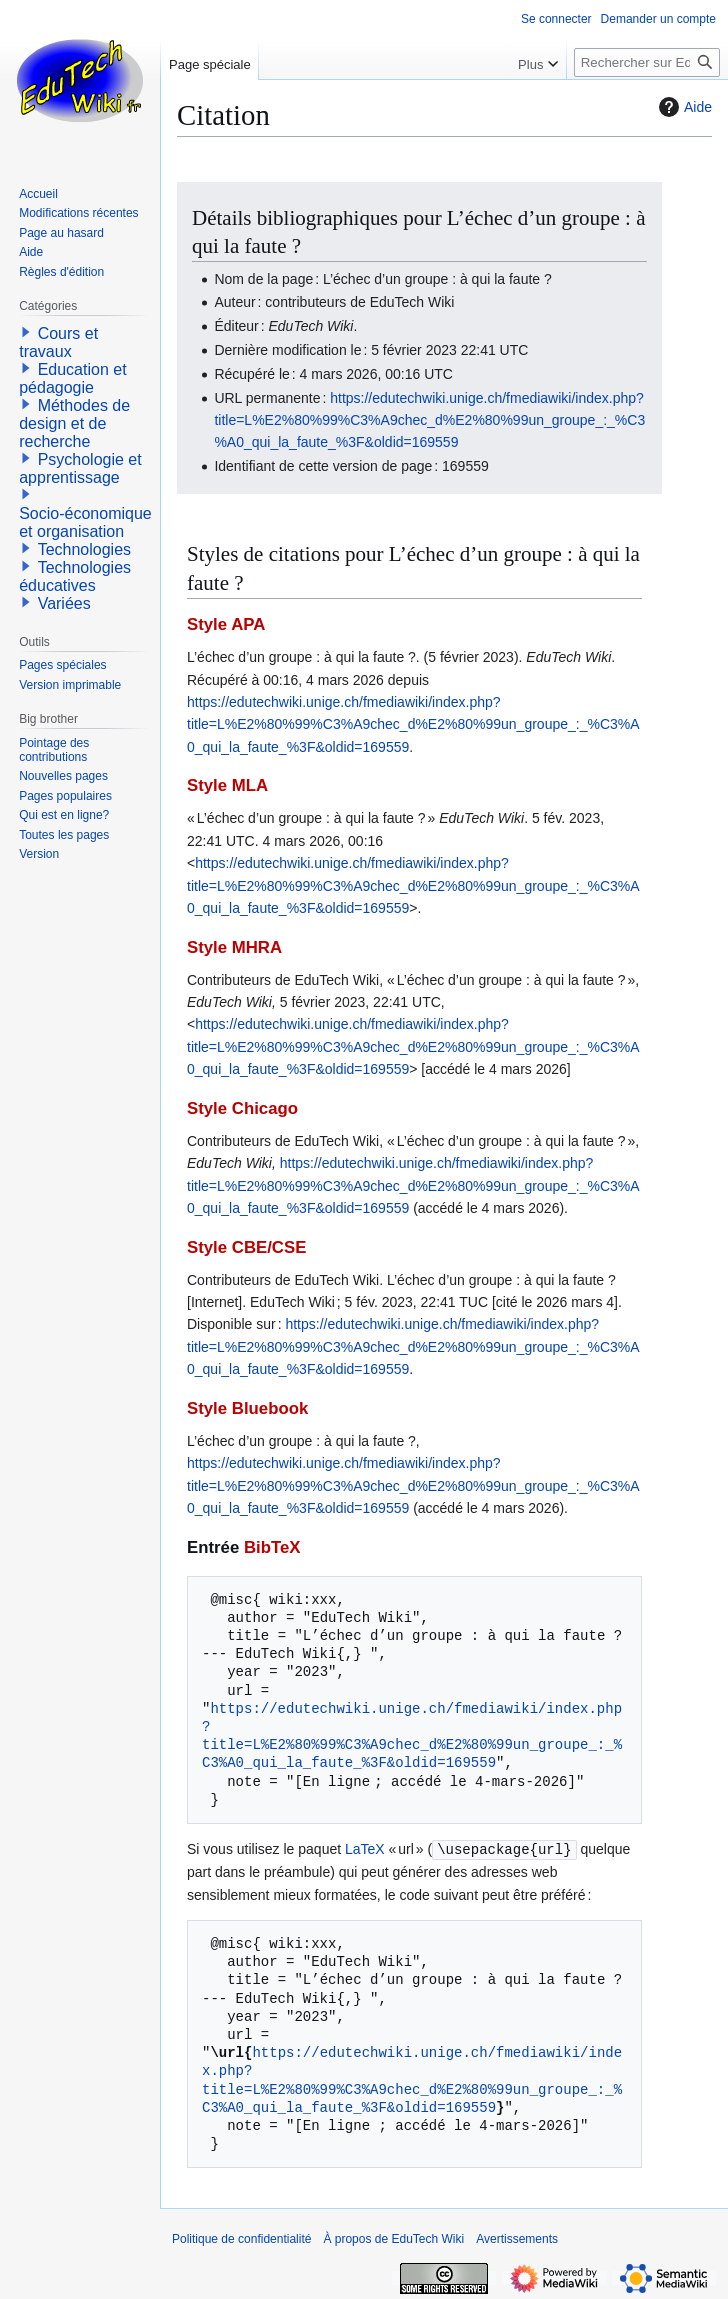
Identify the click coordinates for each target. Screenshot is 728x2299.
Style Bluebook (247, 1408)
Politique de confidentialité (241, 2238)
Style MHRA (234, 947)
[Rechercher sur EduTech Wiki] (647, 62)
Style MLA (227, 785)
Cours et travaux (58, 342)
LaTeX (365, 1849)
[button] (26, 332)
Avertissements (517, 2238)
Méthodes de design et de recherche (74, 423)
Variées (64, 603)
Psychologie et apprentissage (80, 468)
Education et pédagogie (72, 378)
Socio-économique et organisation (85, 522)
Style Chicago (242, 1108)
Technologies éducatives (75, 576)
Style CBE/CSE (246, 1247)
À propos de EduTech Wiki (393, 2238)
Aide (683, 107)
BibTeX (272, 1547)
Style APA (226, 624)
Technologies (84, 549)
